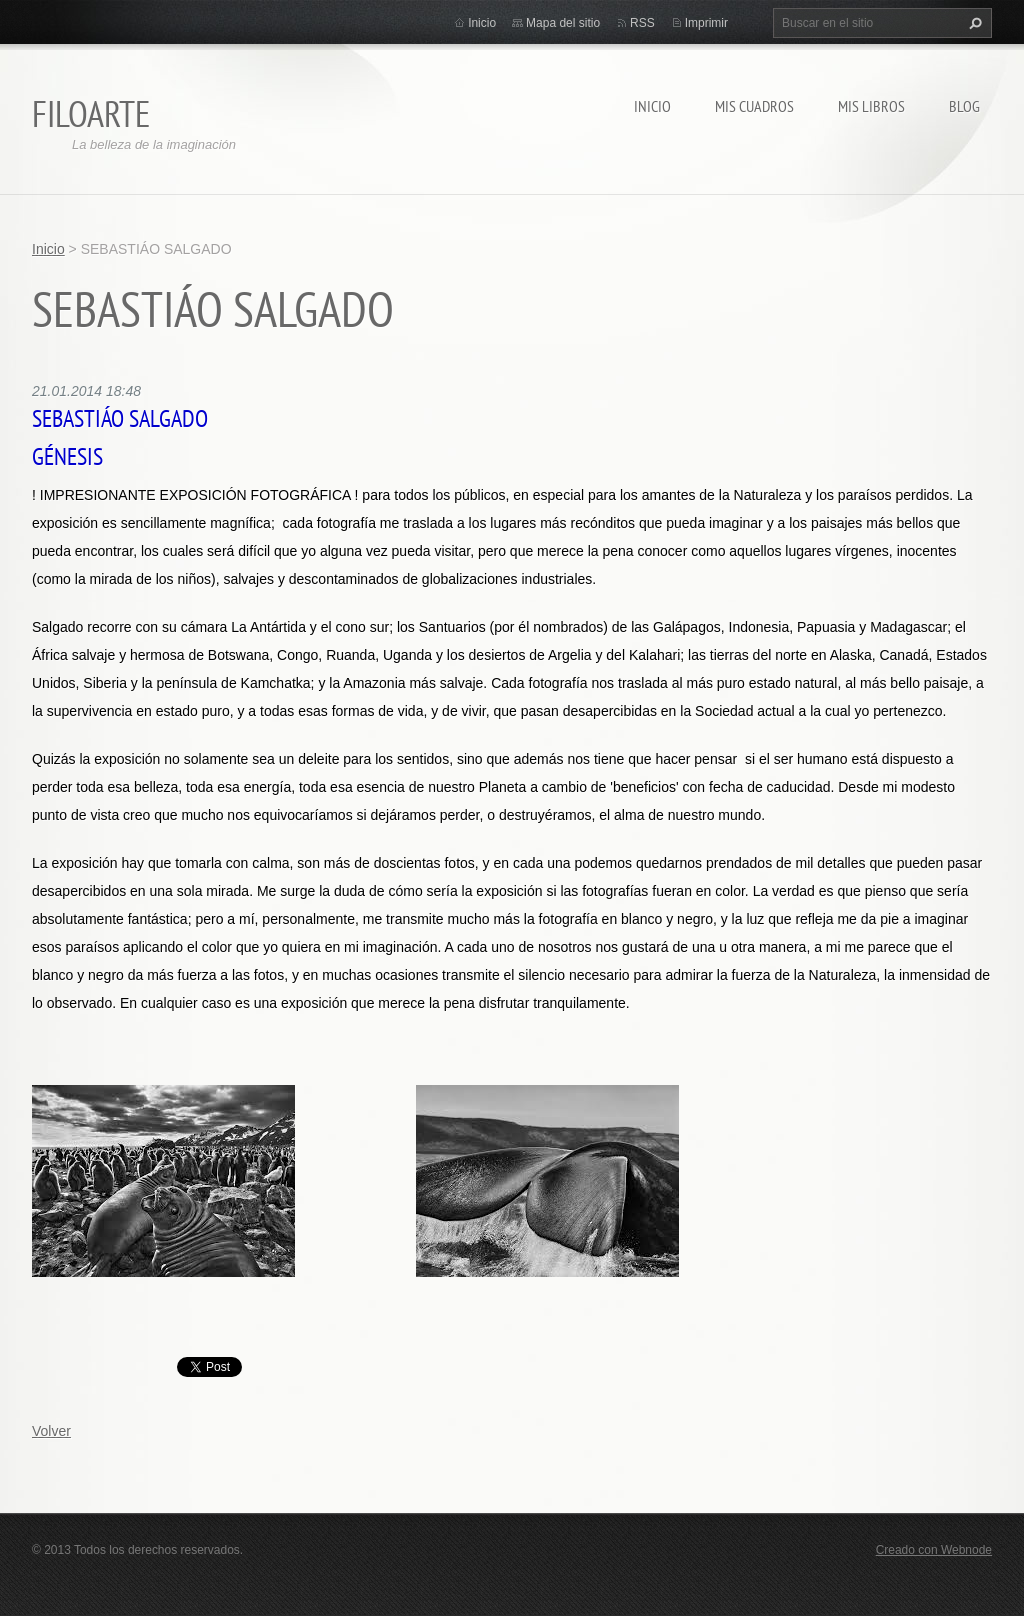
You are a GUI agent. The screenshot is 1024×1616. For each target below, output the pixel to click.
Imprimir (706, 23)
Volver (51, 1431)
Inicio (652, 106)
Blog (964, 106)
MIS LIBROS (871, 106)
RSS (642, 23)
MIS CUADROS (754, 106)
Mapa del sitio (563, 23)
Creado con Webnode (934, 1550)
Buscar (973, 23)
